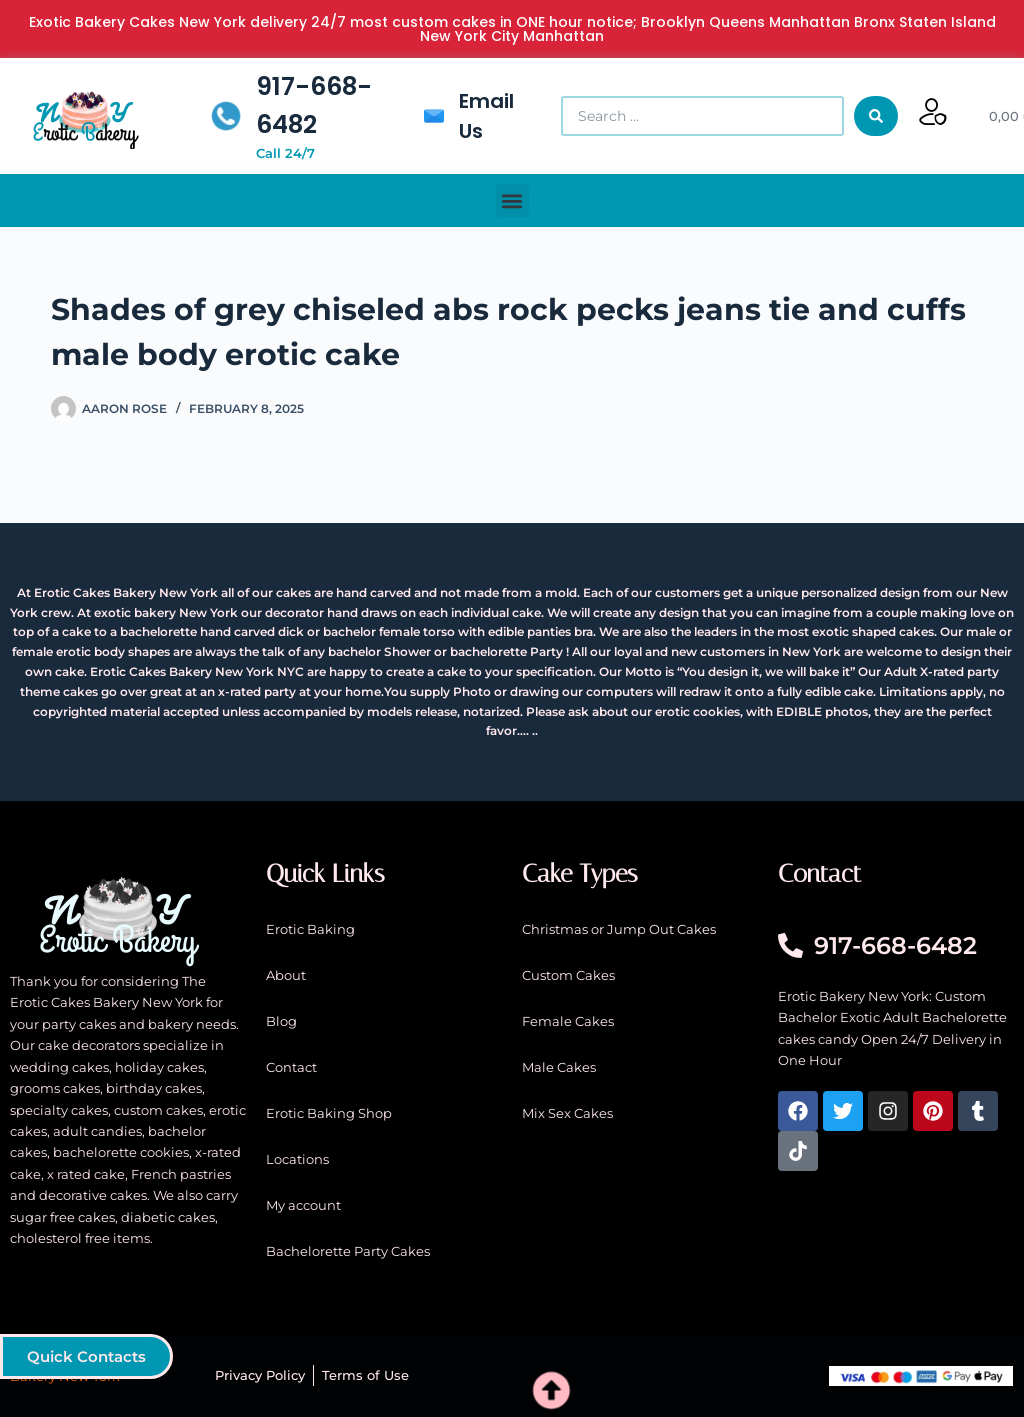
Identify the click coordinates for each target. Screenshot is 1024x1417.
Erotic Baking (310, 929)
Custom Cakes (568, 975)
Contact (291, 1067)
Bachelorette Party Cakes (348, 1251)
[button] (512, 200)
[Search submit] (876, 116)
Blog (281, 1021)
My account (303, 1205)
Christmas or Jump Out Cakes (619, 929)
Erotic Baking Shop (329, 1113)
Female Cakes (568, 1021)
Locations (297, 1159)
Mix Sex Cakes (567, 1113)
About (286, 975)
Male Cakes (559, 1067)
